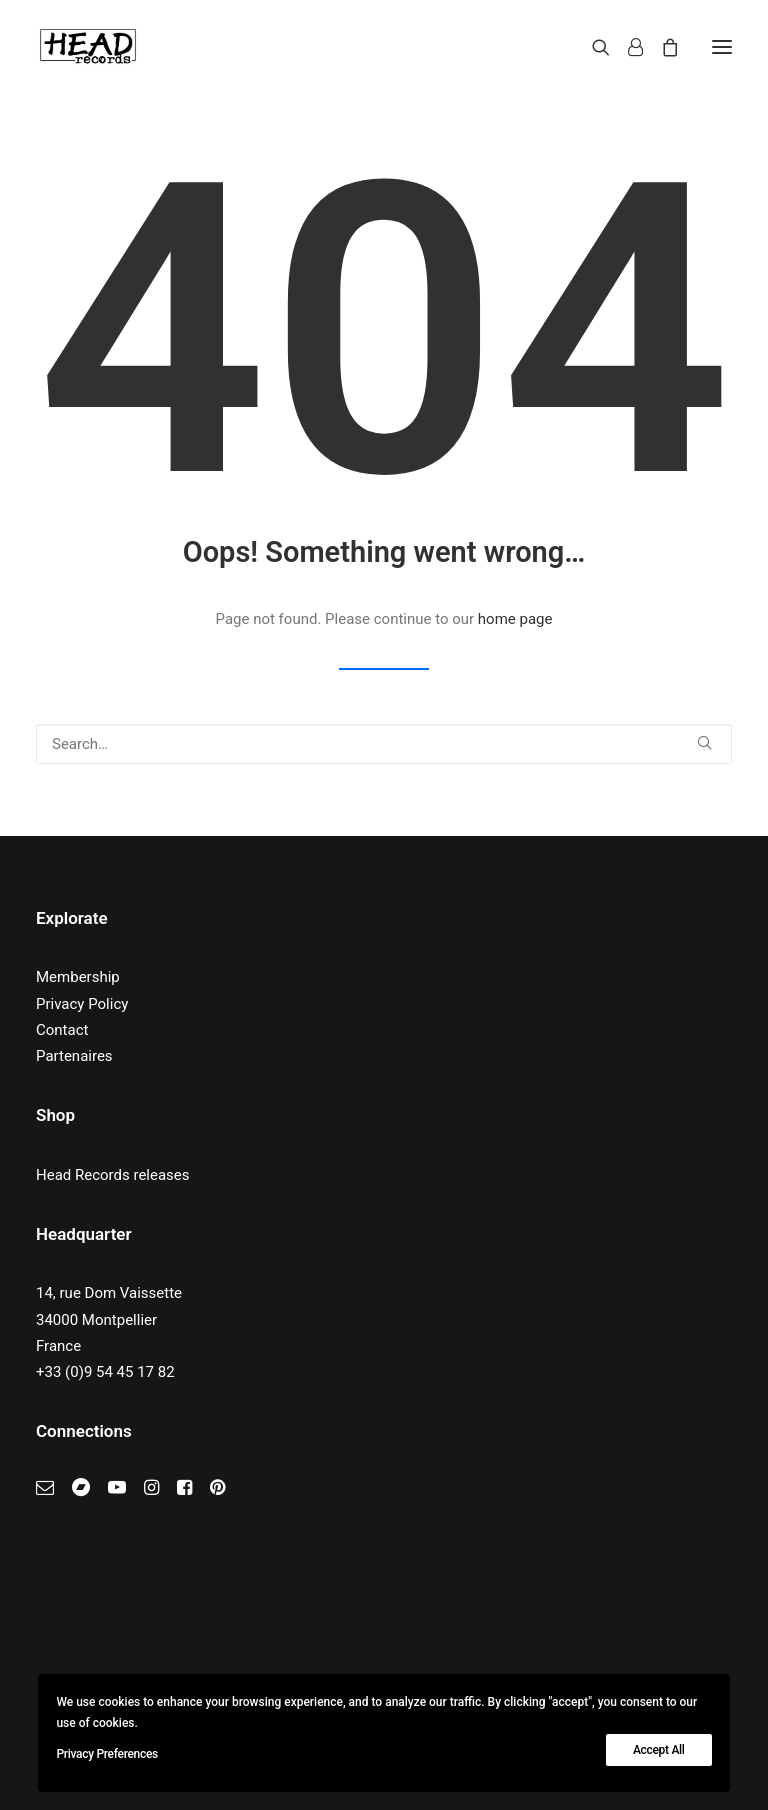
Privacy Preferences (107, 1754)
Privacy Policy (82, 1004)
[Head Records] (88, 47)
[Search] (592, 47)
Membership (78, 977)
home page (515, 619)
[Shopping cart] (661, 47)
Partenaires (74, 1056)
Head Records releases (113, 1175)
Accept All (659, 1750)
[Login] (626, 47)
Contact (62, 1030)
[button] (722, 47)
